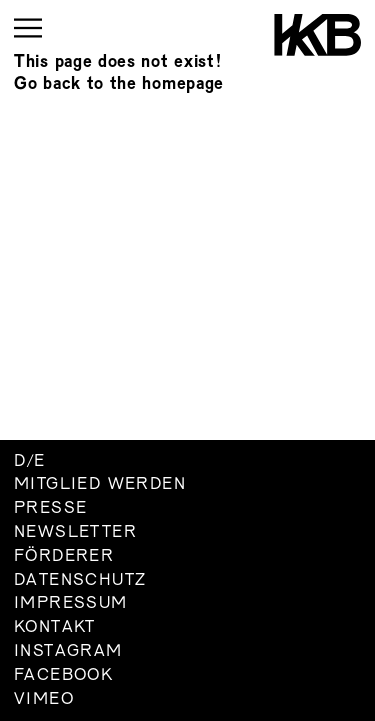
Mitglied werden (100, 485)
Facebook (63, 676)
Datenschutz (80, 581)
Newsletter (75, 533)
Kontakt (55, 628)
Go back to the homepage (119, 84)
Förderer (64, 557)
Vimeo (44, 700)
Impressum (71, 604)
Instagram (68, 652)
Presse (50, 509)
